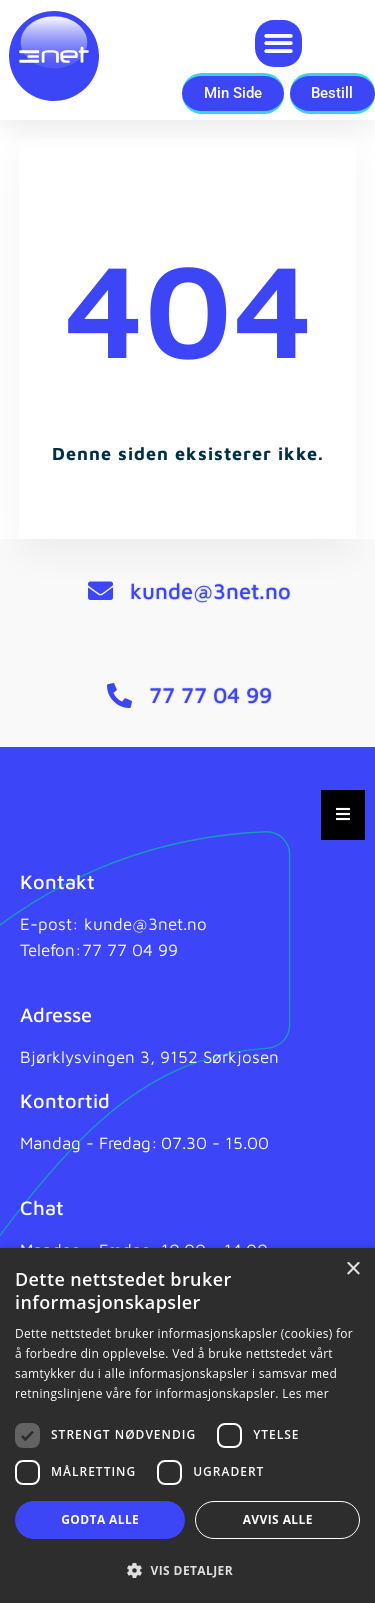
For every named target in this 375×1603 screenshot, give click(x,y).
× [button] (352, 1269)
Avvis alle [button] (278, 1519)
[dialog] (187, 1425)
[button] (278, 43)
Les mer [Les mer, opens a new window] (305, 1393)
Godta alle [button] (100, 1519)
